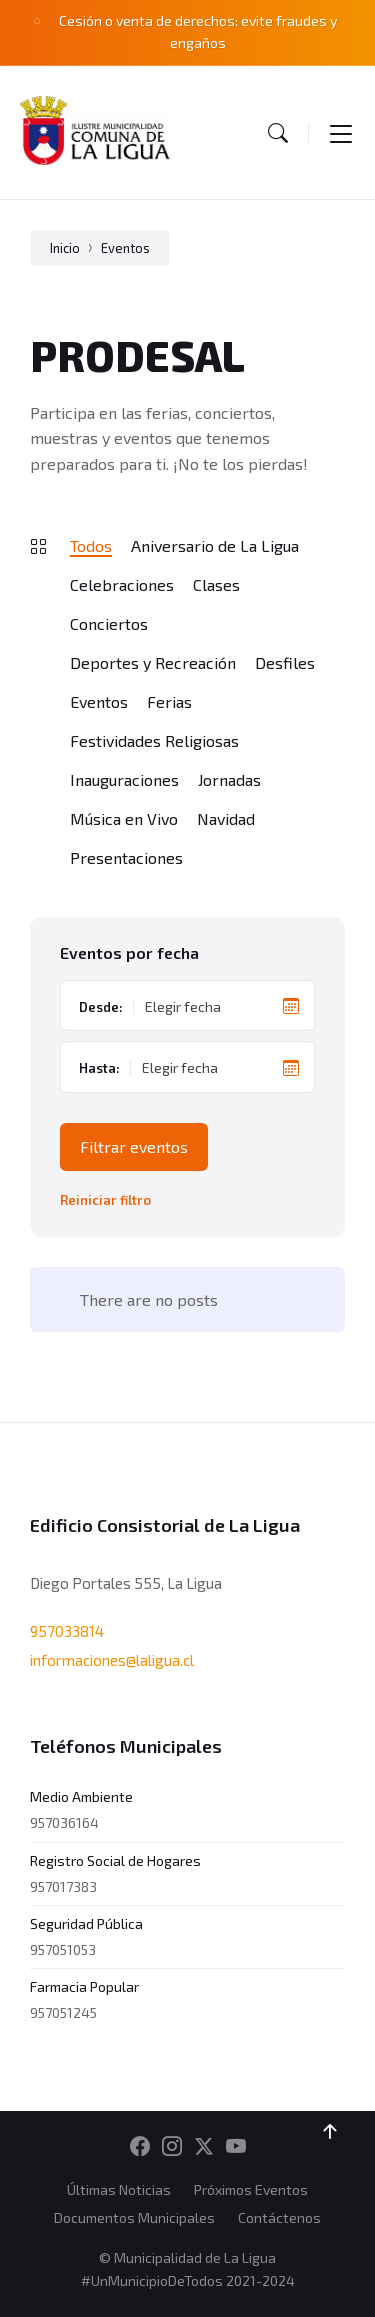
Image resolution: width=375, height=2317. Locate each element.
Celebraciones (122, 584)
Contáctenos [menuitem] (279, 2217)
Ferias (169, 701)
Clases (216, 584)
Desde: (101, 1007)
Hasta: (99, 1068)
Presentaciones (126, 857)
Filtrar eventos (134, 1146)
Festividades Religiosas (154, 740)
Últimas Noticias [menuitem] (119, 2189)
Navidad (226, 818)
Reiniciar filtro (105, 1200)
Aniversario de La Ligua (215, 545)
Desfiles (285, 662)
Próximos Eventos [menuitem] (251, 2189)
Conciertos (109, 623)
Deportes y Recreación (153, 662)
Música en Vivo (124, 818)
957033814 (67, 1631)
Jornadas (229, 779)
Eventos (125, 248)
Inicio (65, 248)
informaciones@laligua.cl (112, 1660)
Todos (91, 545)
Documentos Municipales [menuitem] (134, 2217)
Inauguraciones (124, 779)
